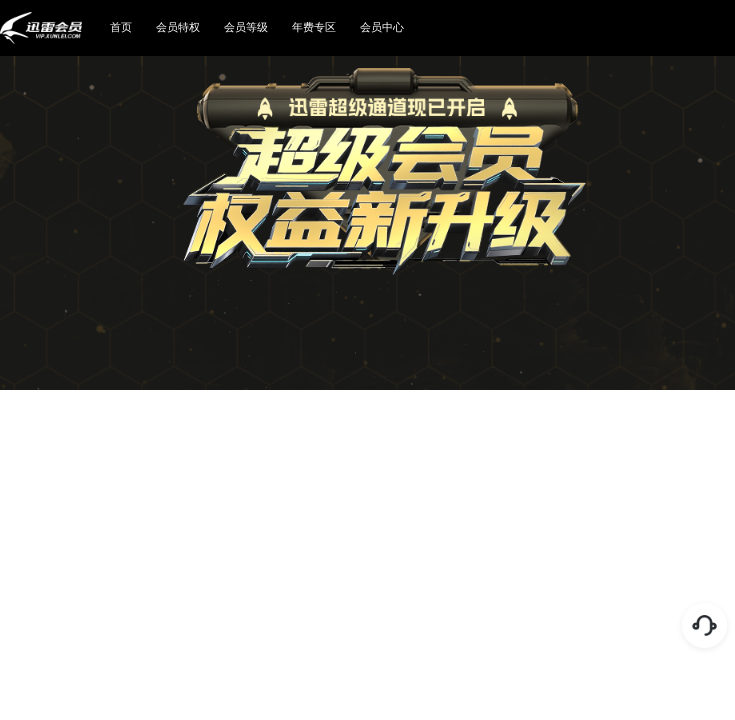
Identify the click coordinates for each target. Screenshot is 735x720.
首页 (121, 27)
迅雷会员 (41, 28)
